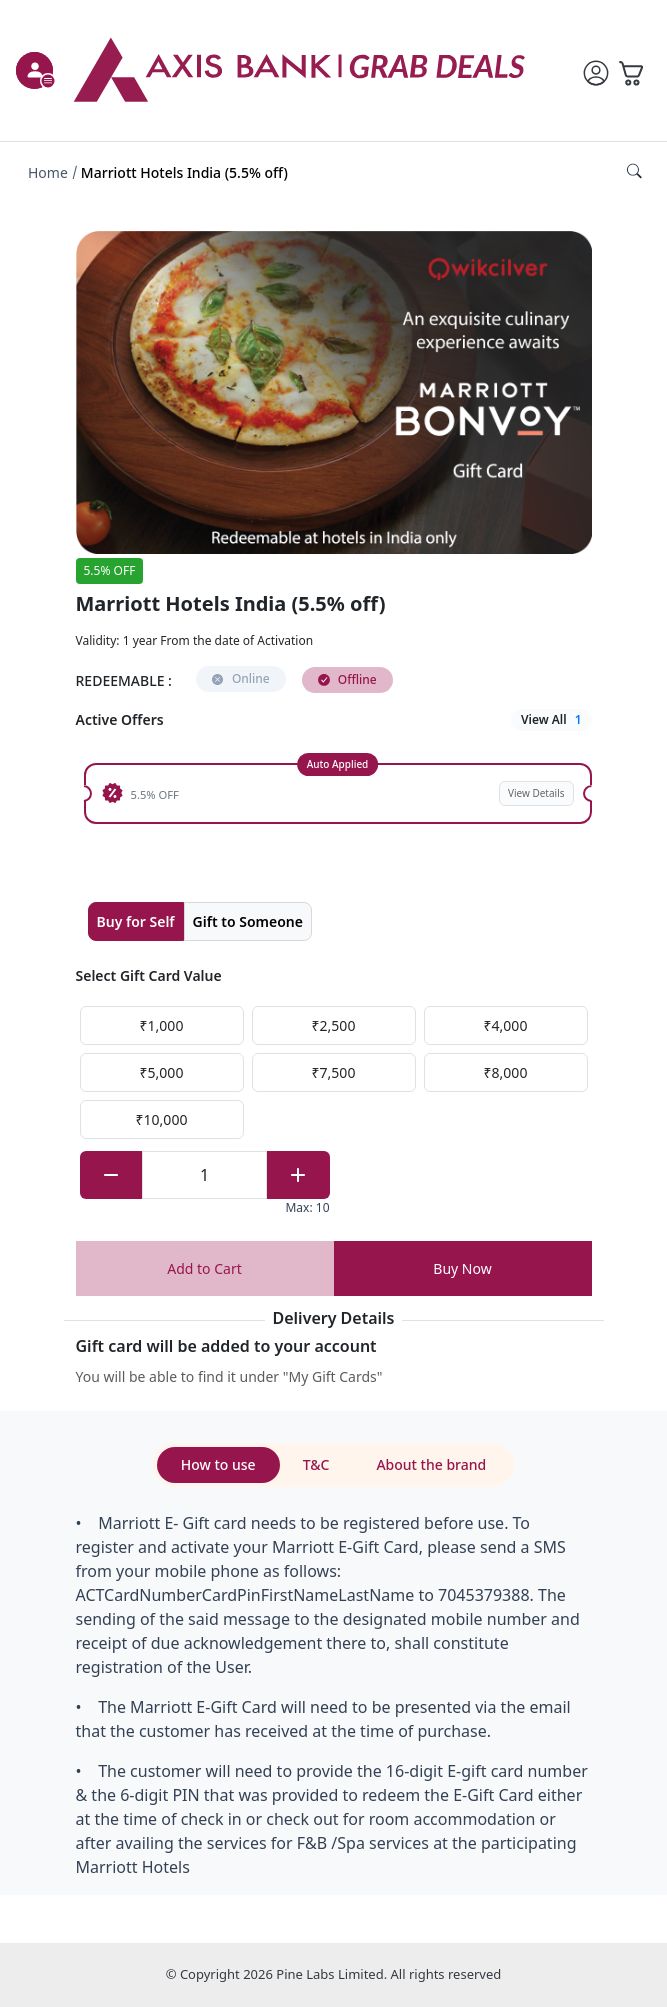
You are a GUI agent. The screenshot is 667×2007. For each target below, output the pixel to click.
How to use (218, 1464)
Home (48, 172)
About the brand (431, 1464)
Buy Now (462, 1268)
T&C (316, 1464)
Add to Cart (204, 1268)
